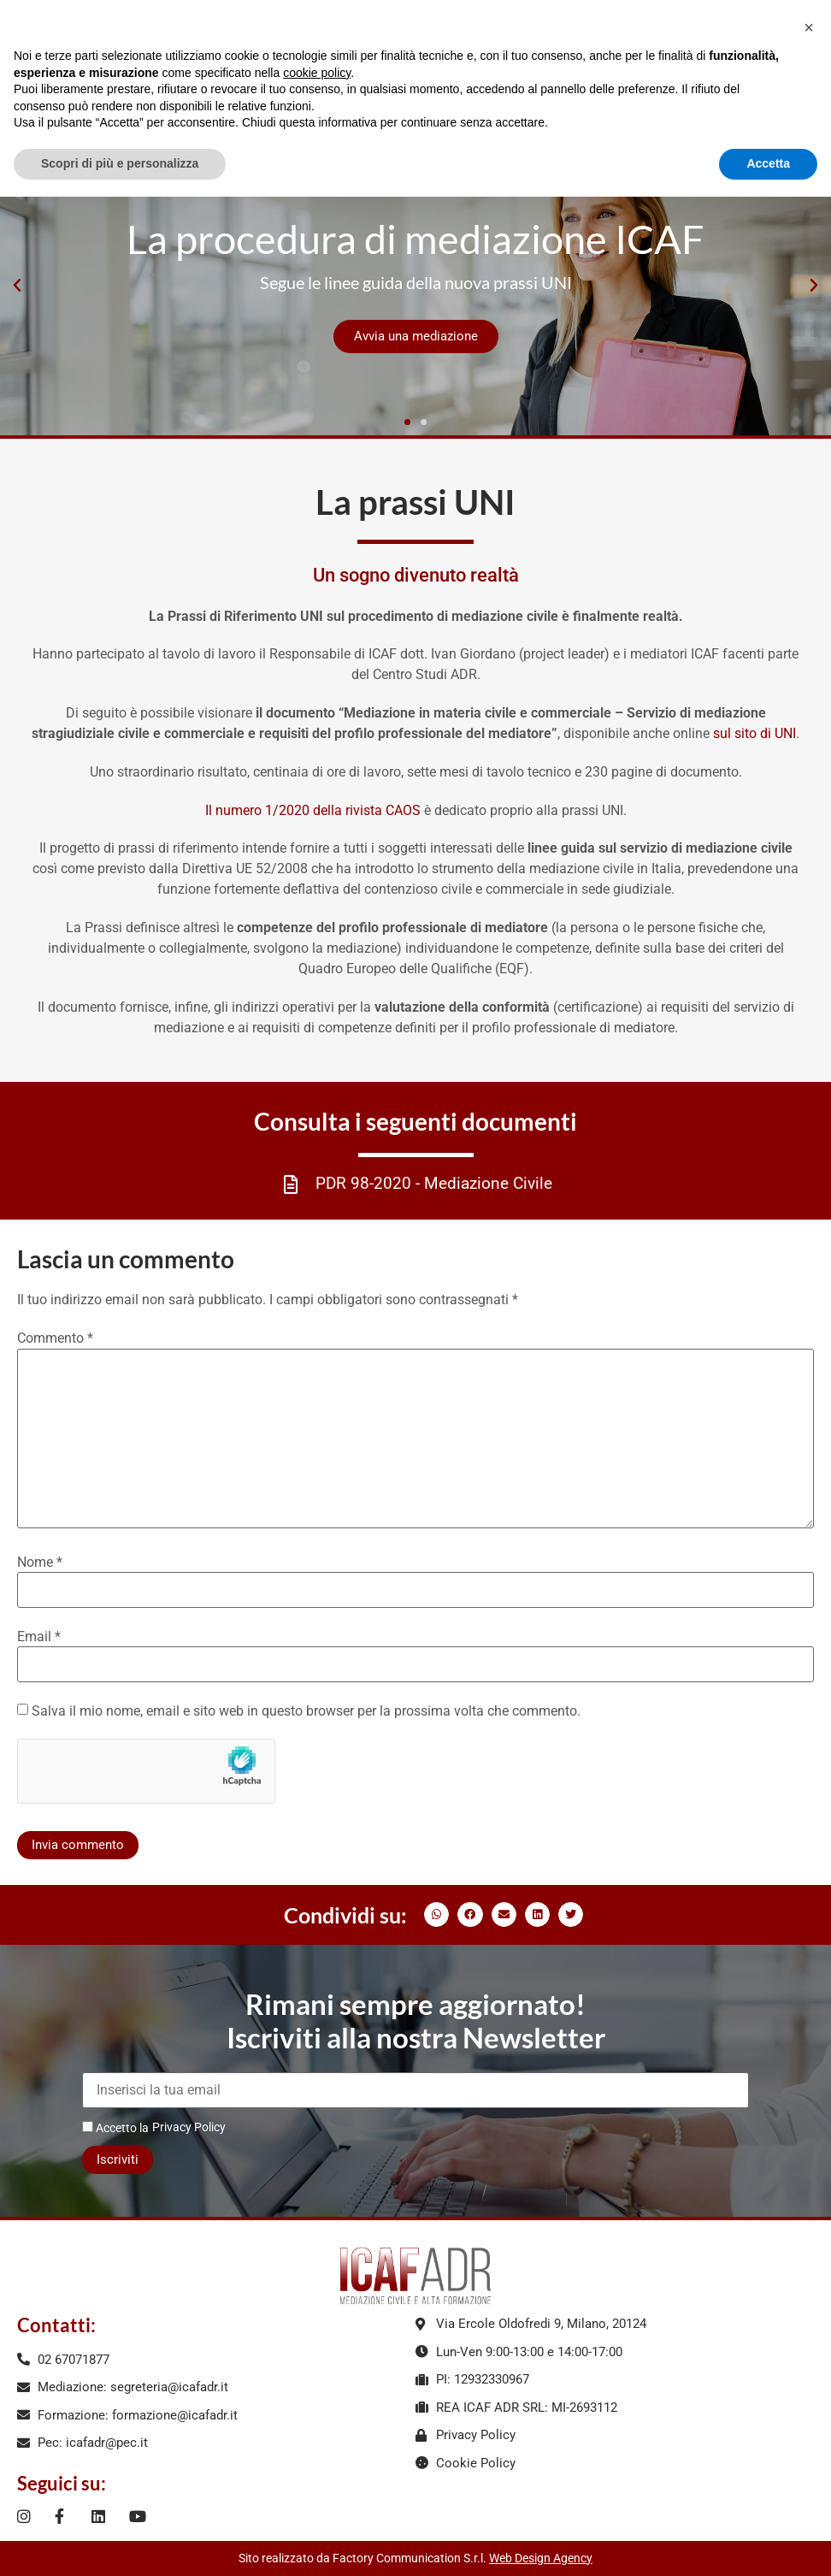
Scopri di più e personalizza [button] (119, 163)
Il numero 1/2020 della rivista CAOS (313, 810)
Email (39, 1637)
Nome (39, 1562)
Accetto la (115, 2127)
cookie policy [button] (317, 73)
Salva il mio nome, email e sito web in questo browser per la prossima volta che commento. (306, 1711)
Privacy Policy (189, 2127)
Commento (55, 1338)
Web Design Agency (540, 2558)
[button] (17, 285)
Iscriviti (117, 2159)
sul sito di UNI (754, 733)
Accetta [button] (768, 163)
